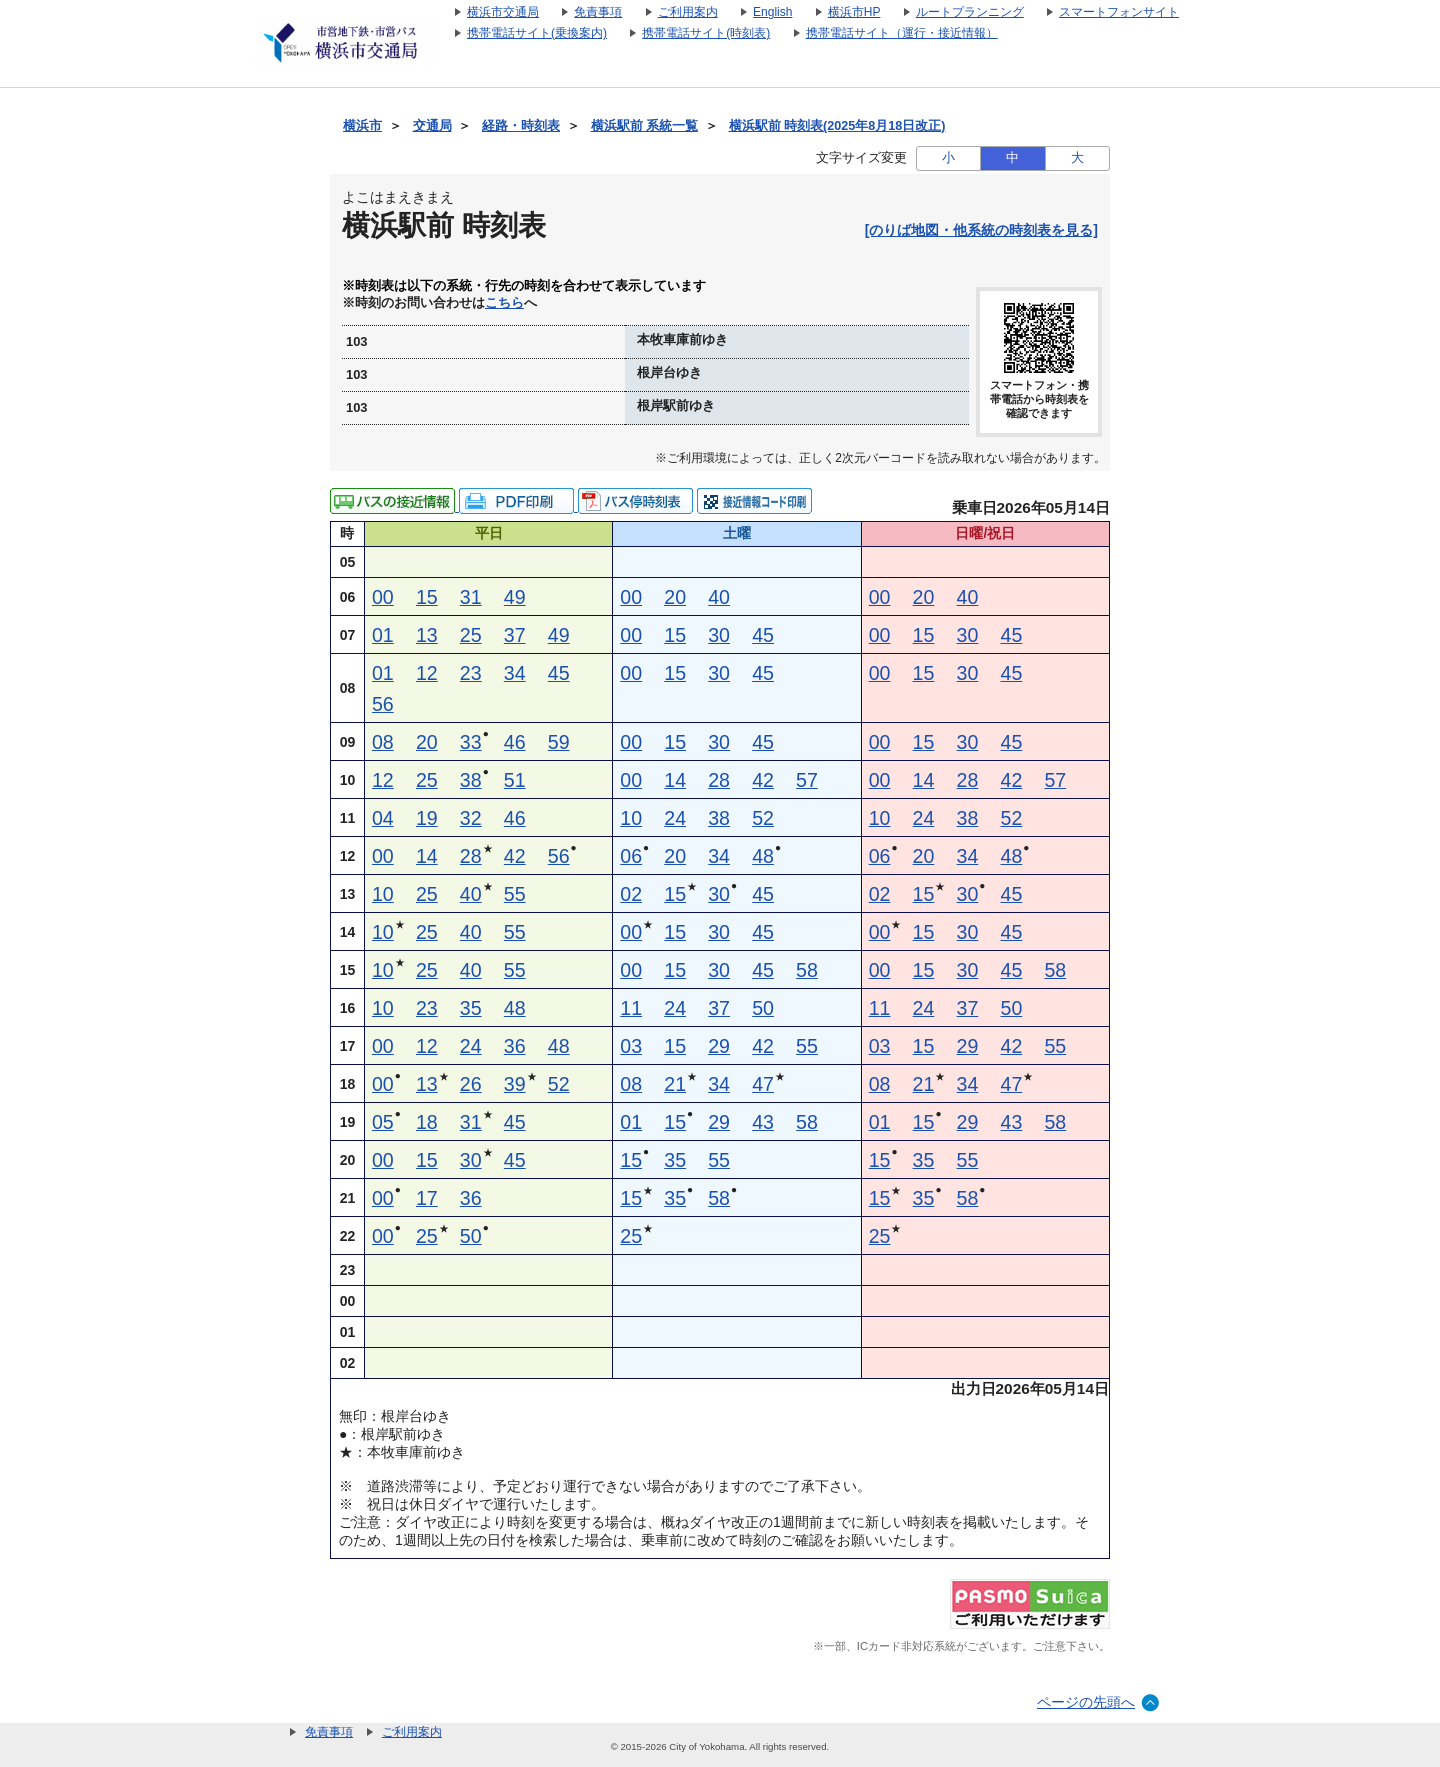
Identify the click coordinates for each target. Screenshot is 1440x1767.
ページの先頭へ (1086, 1702)
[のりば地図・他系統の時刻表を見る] (981, 230)
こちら (504, 303)
